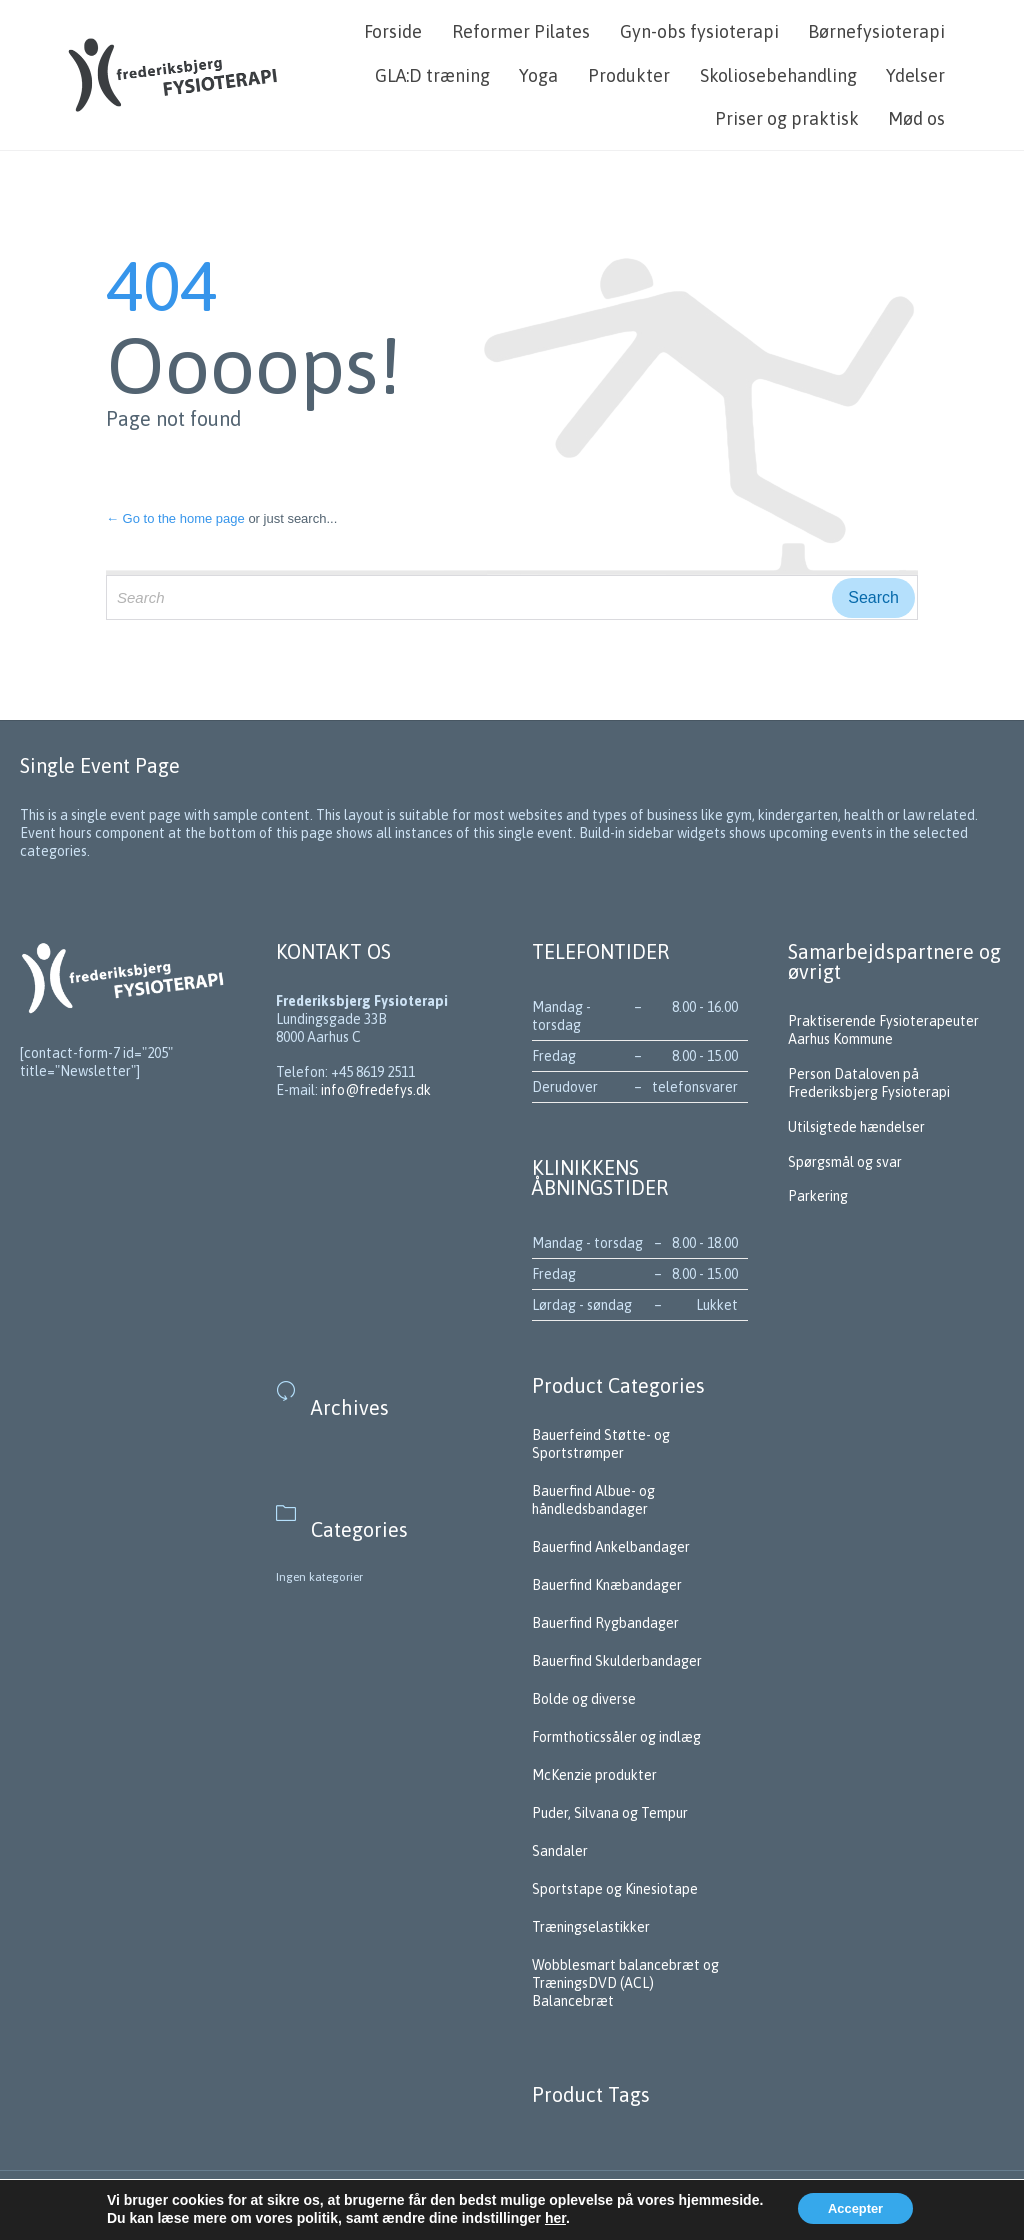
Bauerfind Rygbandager (605, 1623)
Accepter (855, 2208)
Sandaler (560, 1851)
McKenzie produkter (594, 1775)
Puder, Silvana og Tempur (610, 1813)
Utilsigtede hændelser (856, 1127)
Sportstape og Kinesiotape (615, 1889)
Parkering (818, 1196)
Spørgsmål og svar (846, 1162)
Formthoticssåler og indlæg (616, 1737)
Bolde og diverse (584, 1699)
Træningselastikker (591, 1927)
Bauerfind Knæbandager (607, 1585)
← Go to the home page (175, 518)
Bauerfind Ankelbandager (611, 1547)
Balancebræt (573, 2001)
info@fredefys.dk (376, 1090)
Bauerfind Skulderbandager (617, 1661)
